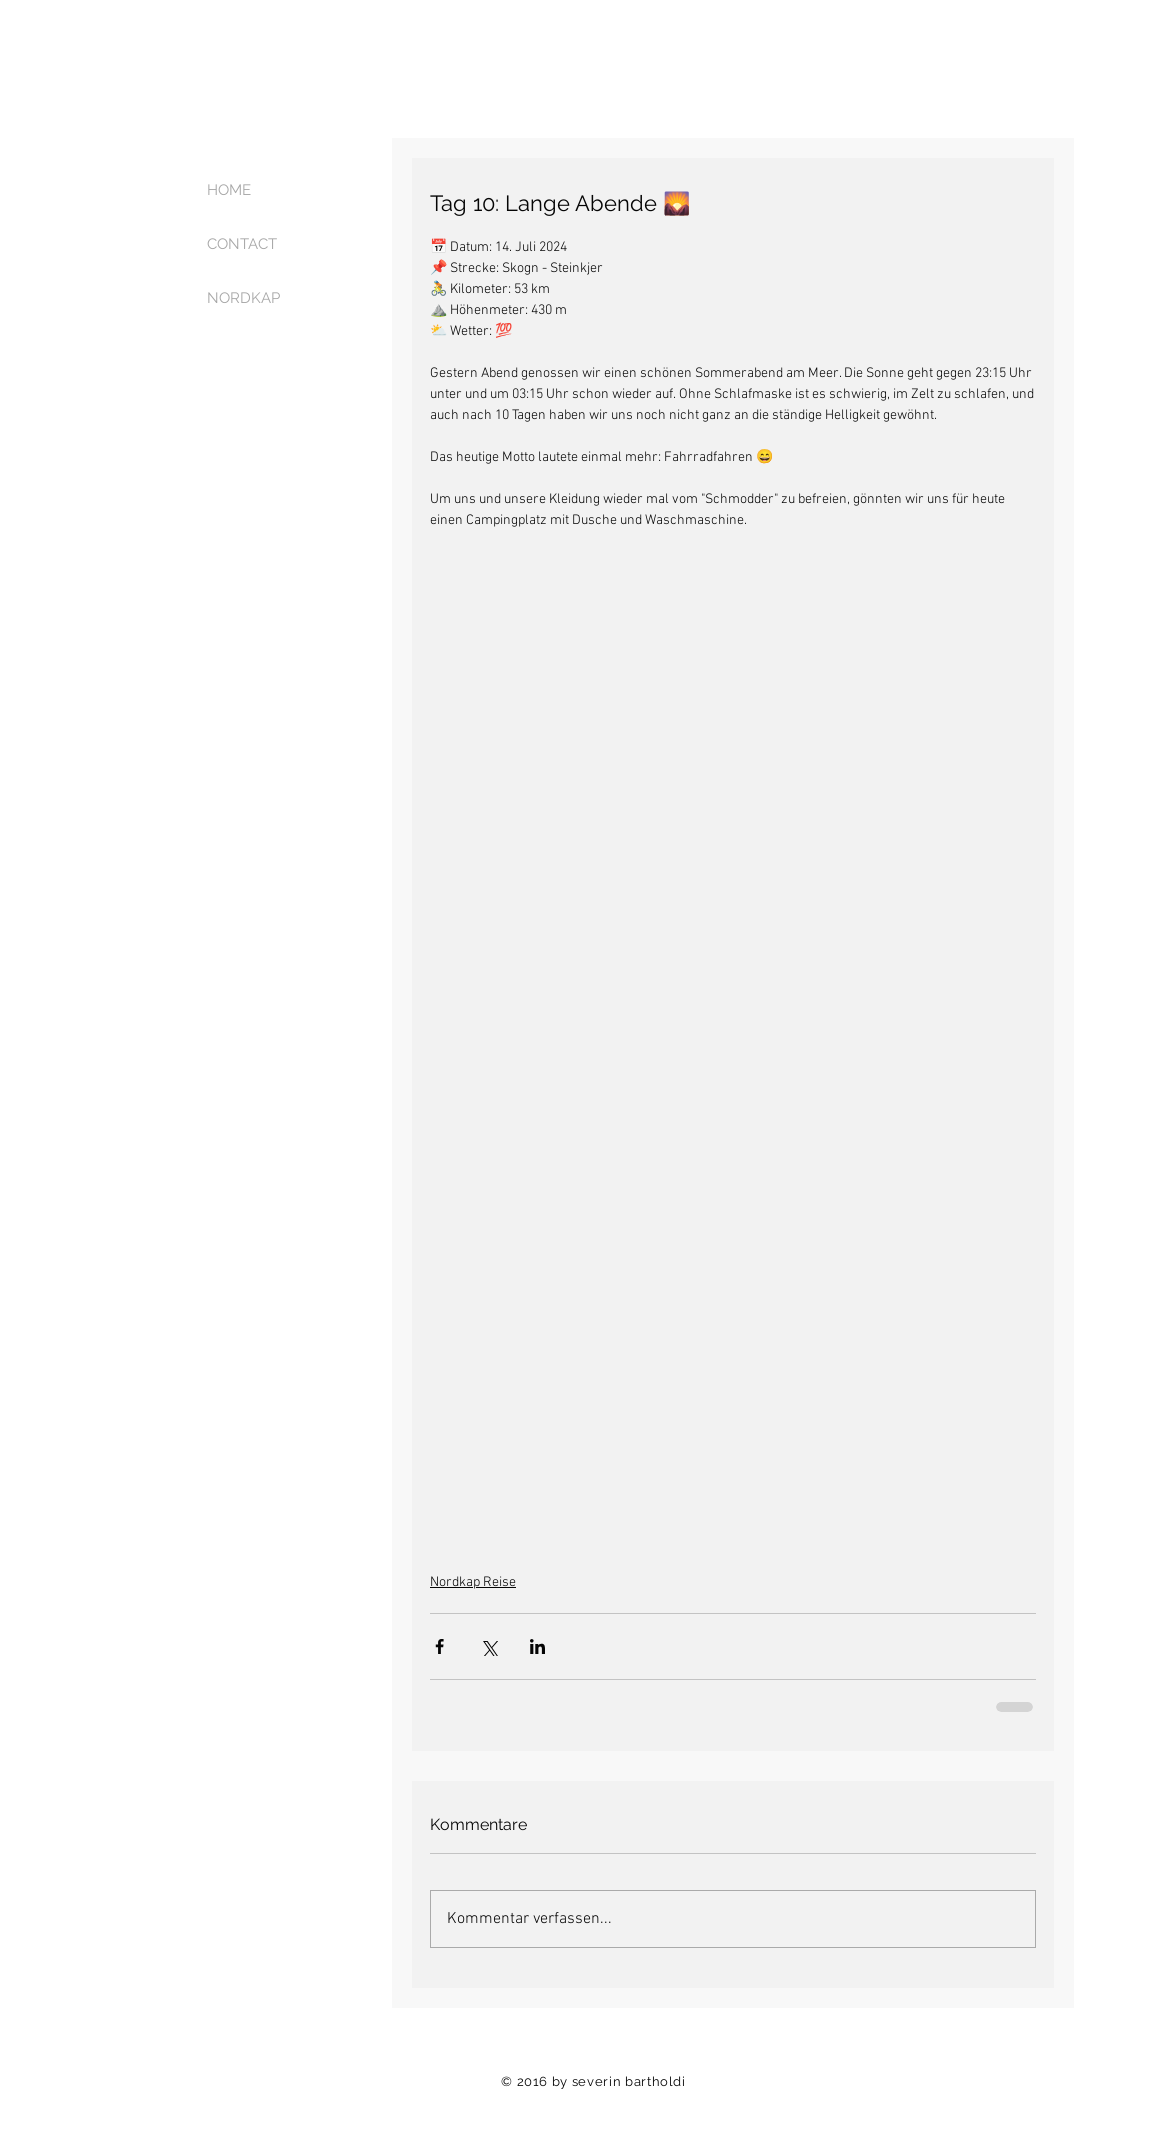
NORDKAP (243, 298)
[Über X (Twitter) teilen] (488, 1646)
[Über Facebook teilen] (439, 1646)
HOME (229, 190)
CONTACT (242, 244)
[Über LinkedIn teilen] (537, 1646)
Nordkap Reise (473, 1582)
